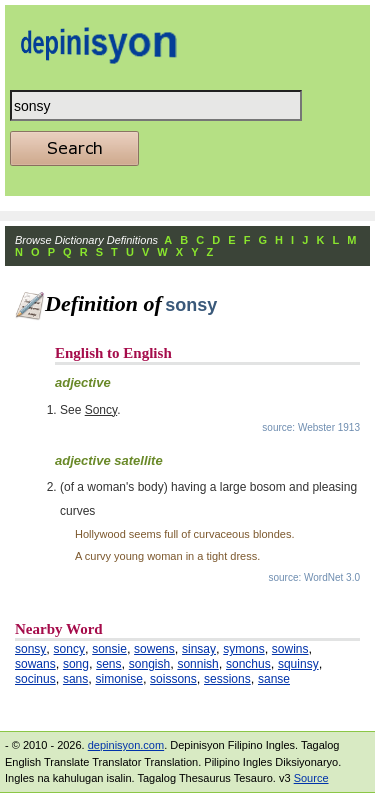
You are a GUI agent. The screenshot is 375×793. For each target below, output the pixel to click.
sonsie (109, 649)
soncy (69, 649)
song (76, 664)
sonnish (197, 664)
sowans (35, 664)
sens (108, 664)
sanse (274, 679)
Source (311, 778)
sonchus (248, 664)
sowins (290, 649)
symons (243, 649)
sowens (154, 649)
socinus (35, 679)
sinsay (199, 649)
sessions (227, 679)
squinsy (298, 664)
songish (149, 664)
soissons (173, 679)
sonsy (30, 649)
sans (75, 679)
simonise (119, 679)
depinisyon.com (126, 745)
